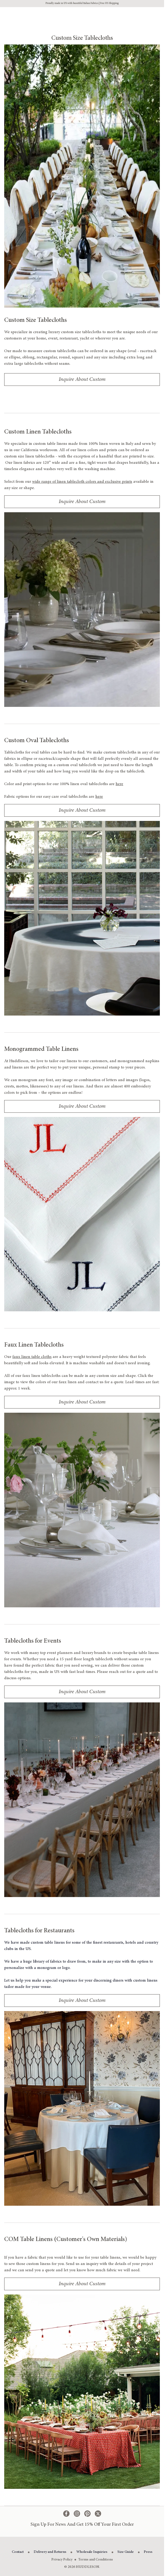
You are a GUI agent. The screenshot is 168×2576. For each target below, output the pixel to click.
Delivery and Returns (50, 2552)
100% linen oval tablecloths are (91, 784)
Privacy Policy (61, 2560)
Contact (18, 2552)
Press (148, 2552)
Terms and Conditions (95, 2560)
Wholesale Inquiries (91, 2552)
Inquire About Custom (82, 379)
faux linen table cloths (32, 1357)
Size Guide (125, 2552)
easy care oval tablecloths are (73, 797)
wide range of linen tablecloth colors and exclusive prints (82, 482)
